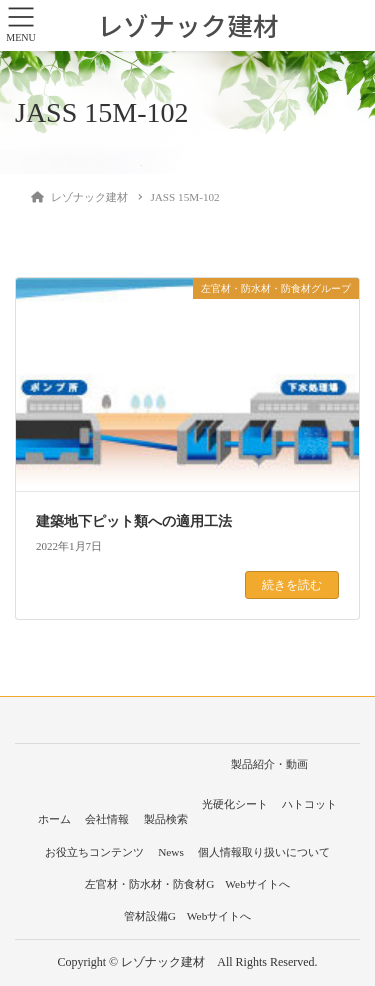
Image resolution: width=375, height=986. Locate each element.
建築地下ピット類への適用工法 (134, 521)
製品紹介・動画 (269, 764)
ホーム (54, 819)
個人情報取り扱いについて (264, 852)
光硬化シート (235, 804)
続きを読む (292, 585)
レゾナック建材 (188, 25)
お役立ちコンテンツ (94, 852)
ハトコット (309, 804)
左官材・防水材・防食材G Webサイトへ (187, 884)
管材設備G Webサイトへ (188, 916)
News (171, 852)
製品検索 (166, 819)
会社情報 (107, 819)
